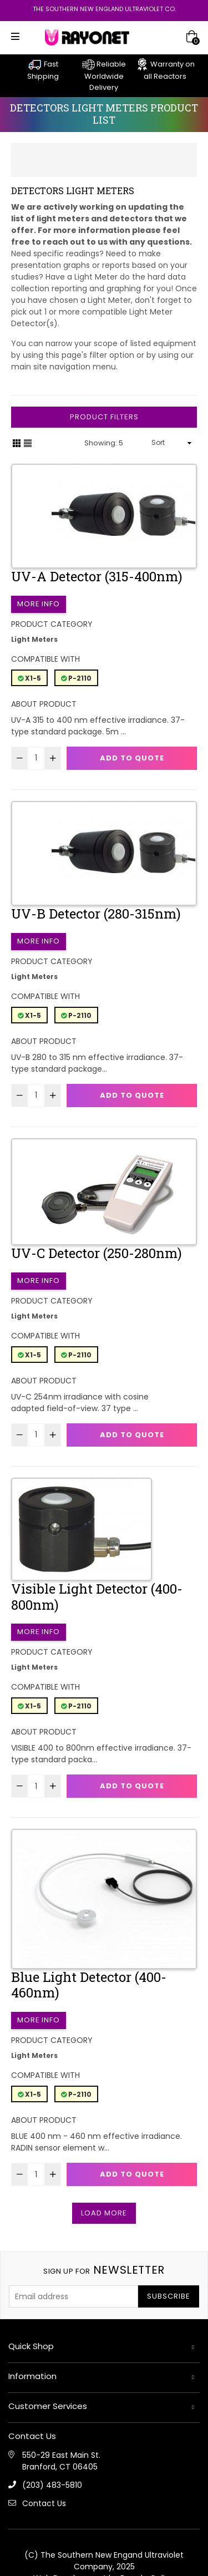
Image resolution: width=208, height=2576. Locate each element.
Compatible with (45, 659)
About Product (44, 703)
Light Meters (34, 639)
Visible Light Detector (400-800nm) (96, 1597)
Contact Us (44, 2503)
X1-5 (29, 678)
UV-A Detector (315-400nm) (96, 576)
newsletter (104, 2269)
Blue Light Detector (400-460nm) (88, 1985)
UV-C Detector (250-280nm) (96, 1253)
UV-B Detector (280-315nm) (96, 913)
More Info (38, 604)
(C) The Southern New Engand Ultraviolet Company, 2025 (104, 2560)
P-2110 (76, 678)
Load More (104, 2213)
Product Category (52, 624)
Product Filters (104, 417)
